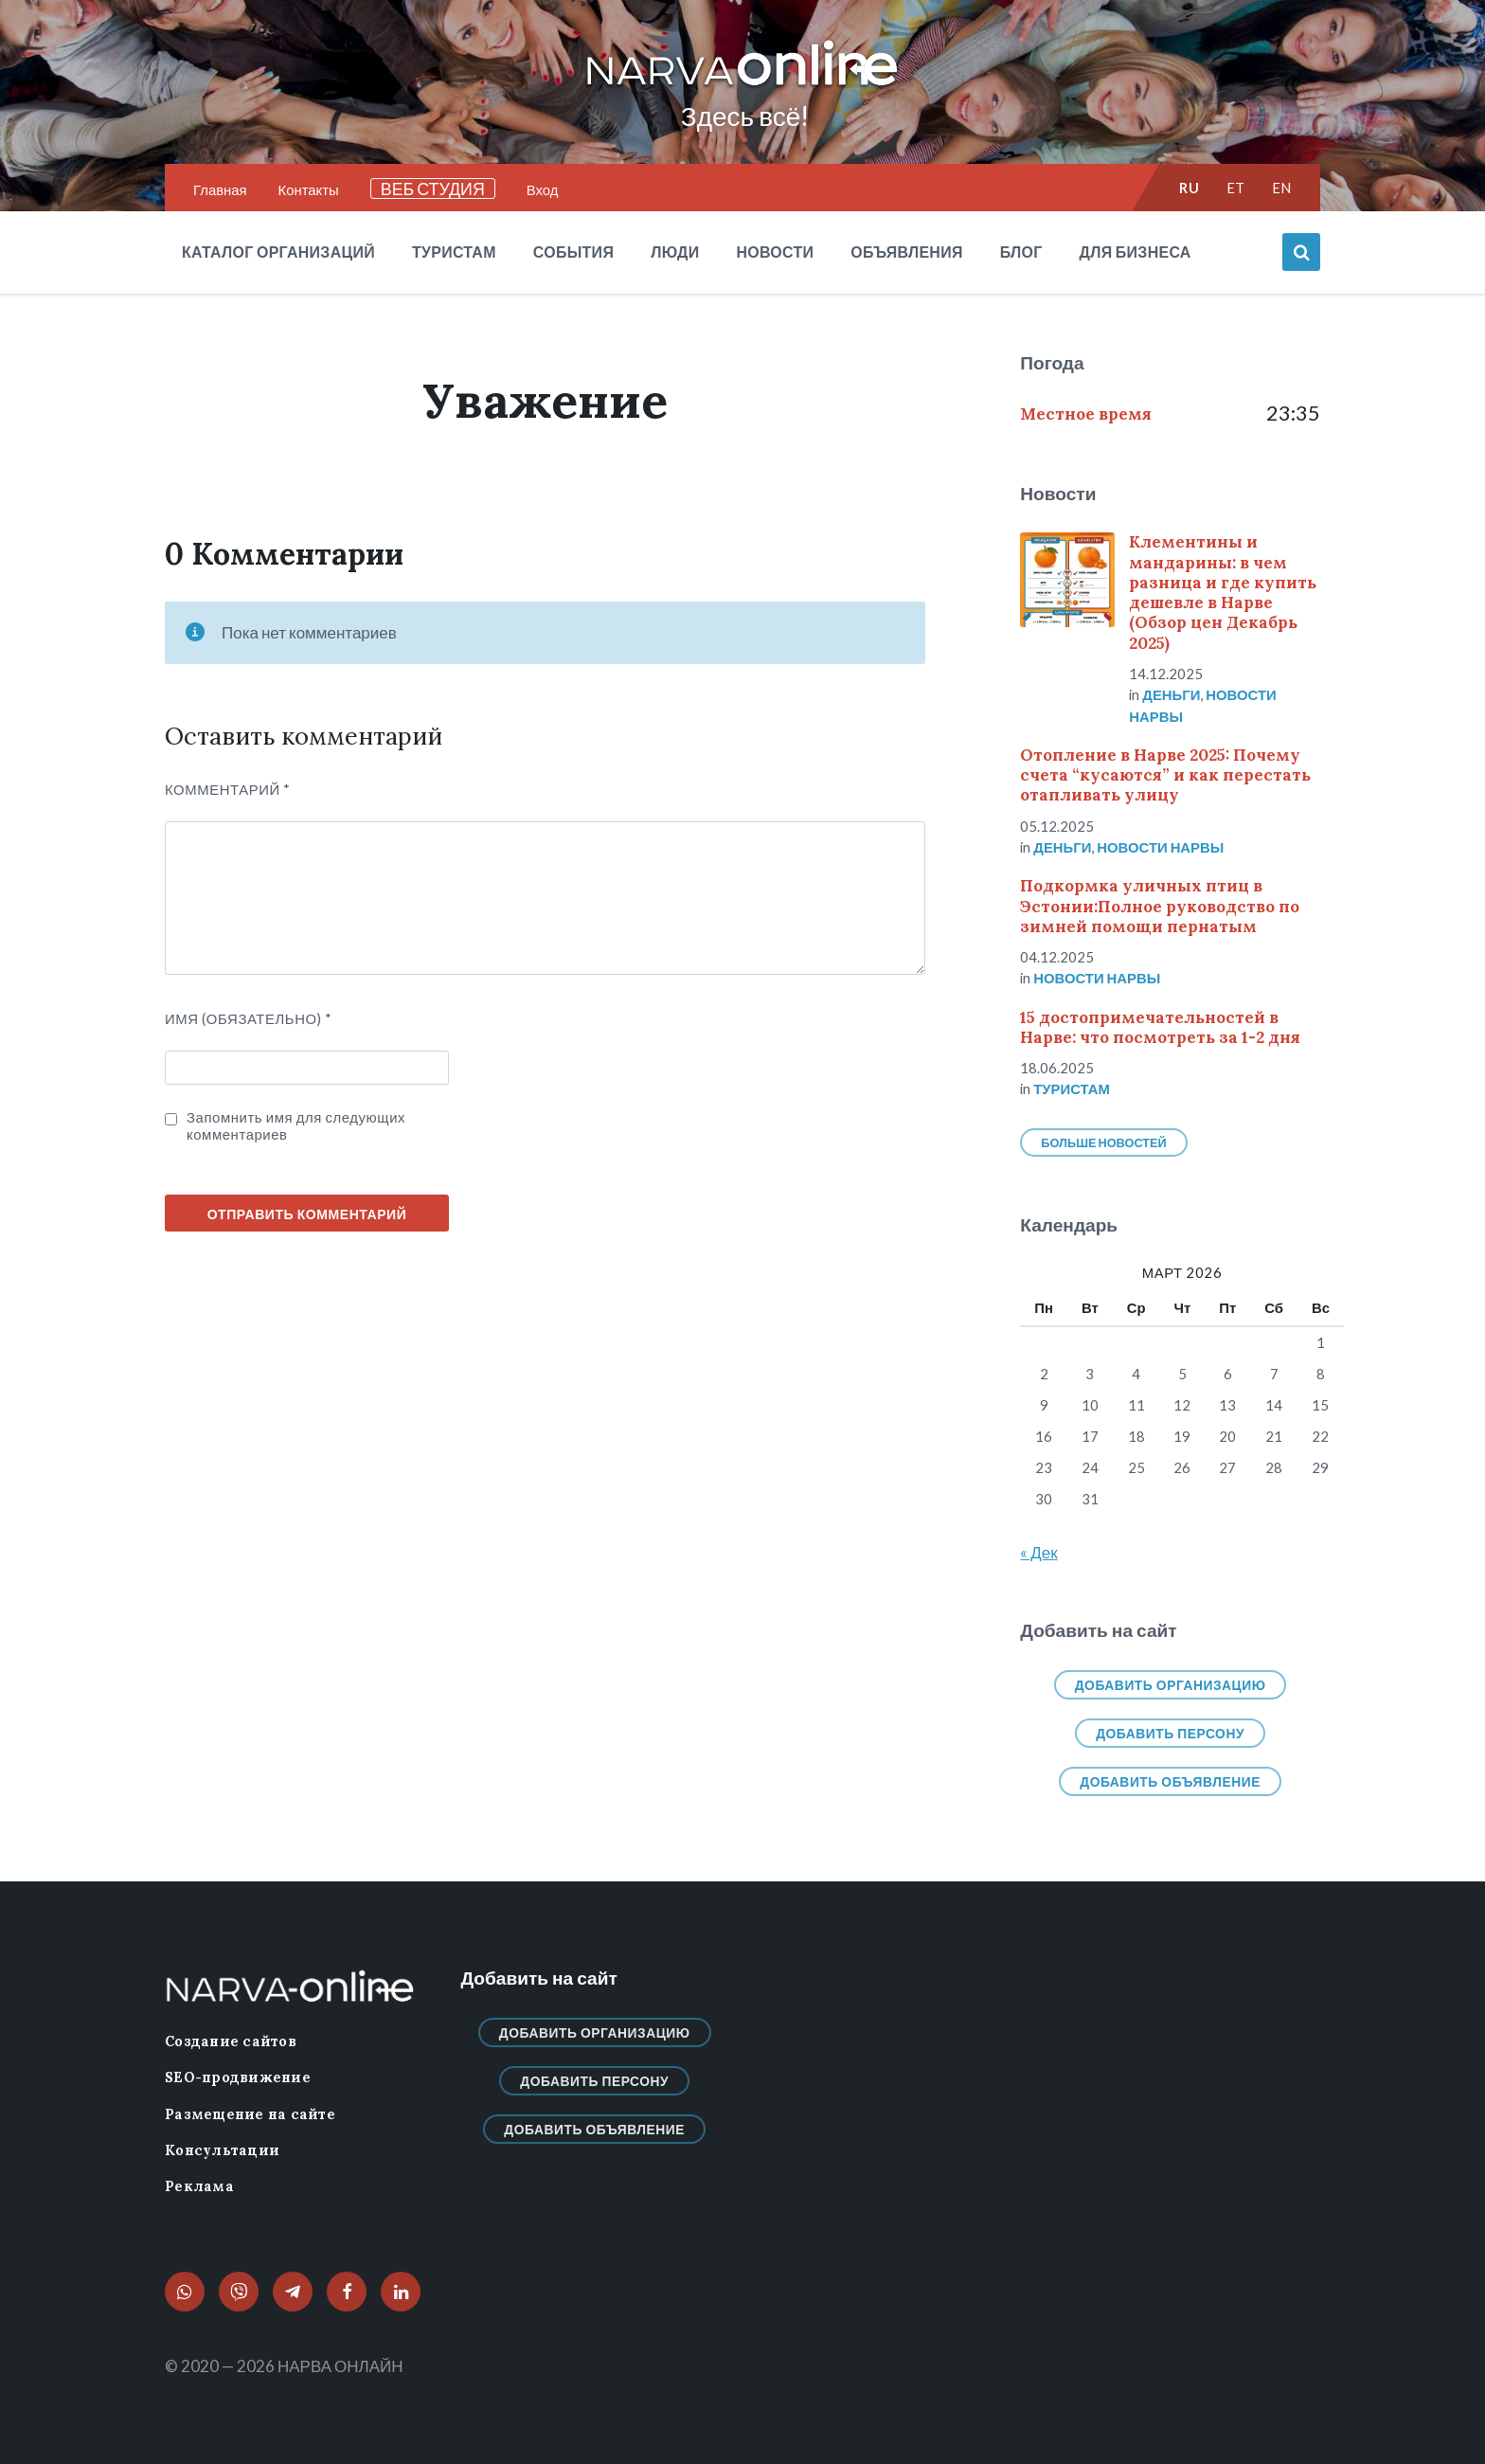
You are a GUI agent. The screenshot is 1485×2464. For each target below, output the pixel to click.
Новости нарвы (1160, 846)
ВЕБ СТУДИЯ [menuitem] (433, 188)
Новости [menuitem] (775, 252)
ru (1189, 187)
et (1235, 187)
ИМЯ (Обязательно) (248, 1018)
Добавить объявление (1170, 1781)
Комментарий (228, 789)
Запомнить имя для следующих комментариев (296, 1125)
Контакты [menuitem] (308, 189)
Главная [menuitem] (220, 189)
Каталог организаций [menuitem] (278, 252)
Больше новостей (1103, 1142)
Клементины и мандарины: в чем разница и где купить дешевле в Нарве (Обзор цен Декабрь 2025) (1222, 592)
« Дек (1038, 1552)
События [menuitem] (573, 252)
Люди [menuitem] (675, 252)
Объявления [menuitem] (906, 252)
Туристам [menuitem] (454, 252)
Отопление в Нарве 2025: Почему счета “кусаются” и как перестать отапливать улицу (1165, 775)
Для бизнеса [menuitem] (1135, 252)
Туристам (1071, 1088)
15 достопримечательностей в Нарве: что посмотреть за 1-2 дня (1160, 1027)
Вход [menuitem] (543, 189)
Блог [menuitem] (1021, 252)
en (1282, 187)
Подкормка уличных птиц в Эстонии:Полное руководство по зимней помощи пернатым (1159, 906)
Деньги (1171, 694)
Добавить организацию (1170, 1685)
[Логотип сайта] (742, 87)
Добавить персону (1170, 1733)
